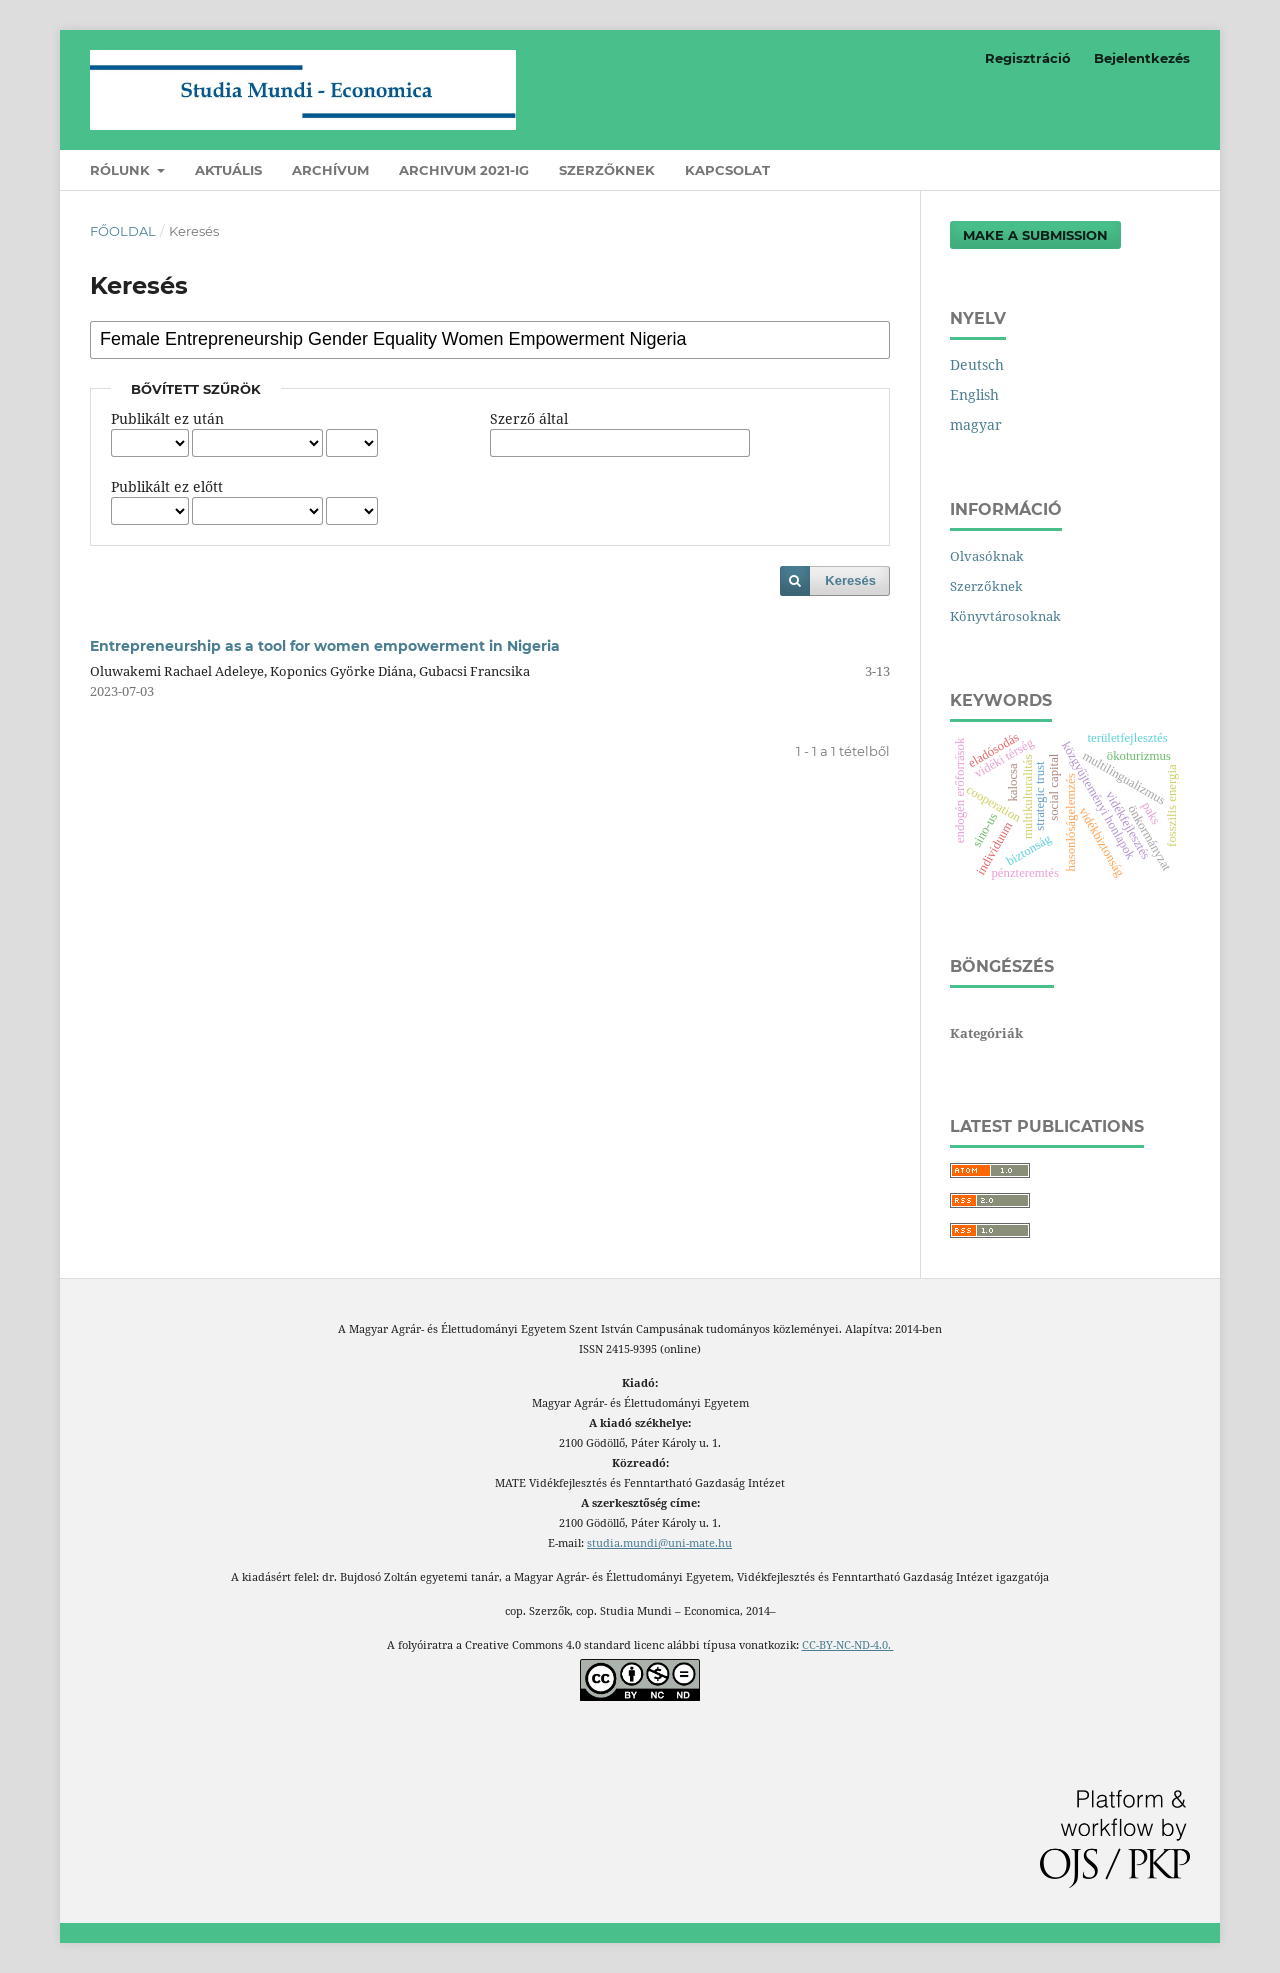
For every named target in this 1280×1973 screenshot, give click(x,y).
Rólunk (122, 170)
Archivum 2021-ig (464, 170)
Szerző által (529, 418)
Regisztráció (1028, 58)
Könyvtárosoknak (1005, 616)
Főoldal (123, 231)
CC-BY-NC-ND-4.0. (848, 1645)
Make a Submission (1035, 235)
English (974, 394)
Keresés (850, 580)
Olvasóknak (987, 556)
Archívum (330, 170)
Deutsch (977, 364)
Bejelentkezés (1142, 58)
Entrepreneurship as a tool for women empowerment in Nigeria (325, 646)
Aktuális (228, 170)
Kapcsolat (727, 170)
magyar (976, 424)
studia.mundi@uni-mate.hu (659, 1543)
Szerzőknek (607, 170)
